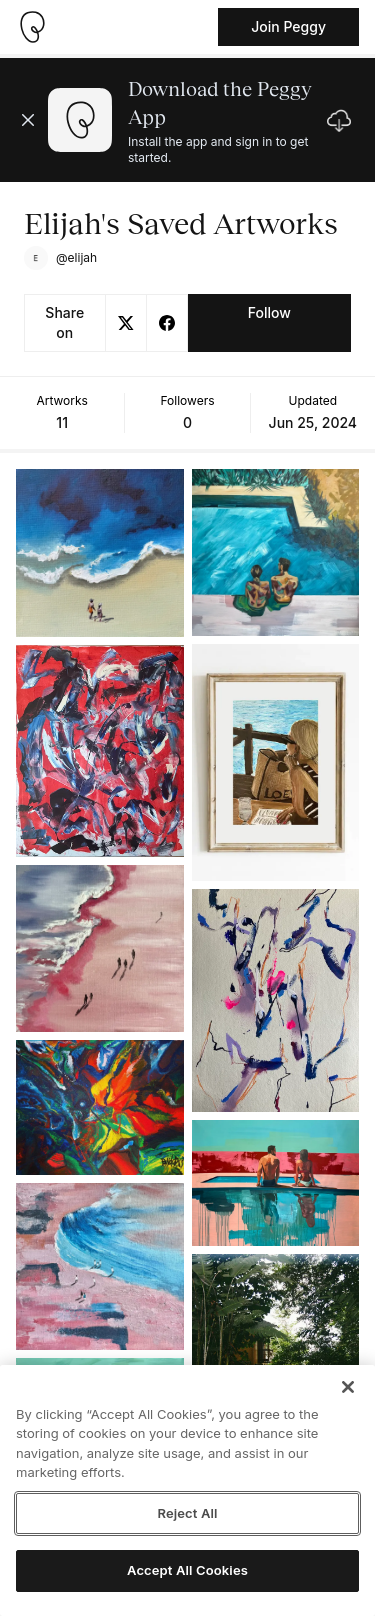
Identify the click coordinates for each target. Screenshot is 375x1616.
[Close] (348, 1387)
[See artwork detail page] (100, 553)
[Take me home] (32, 27)
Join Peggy (288, 26)
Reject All (187, 1513)
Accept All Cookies (187, 1570)
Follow (269, 312)
